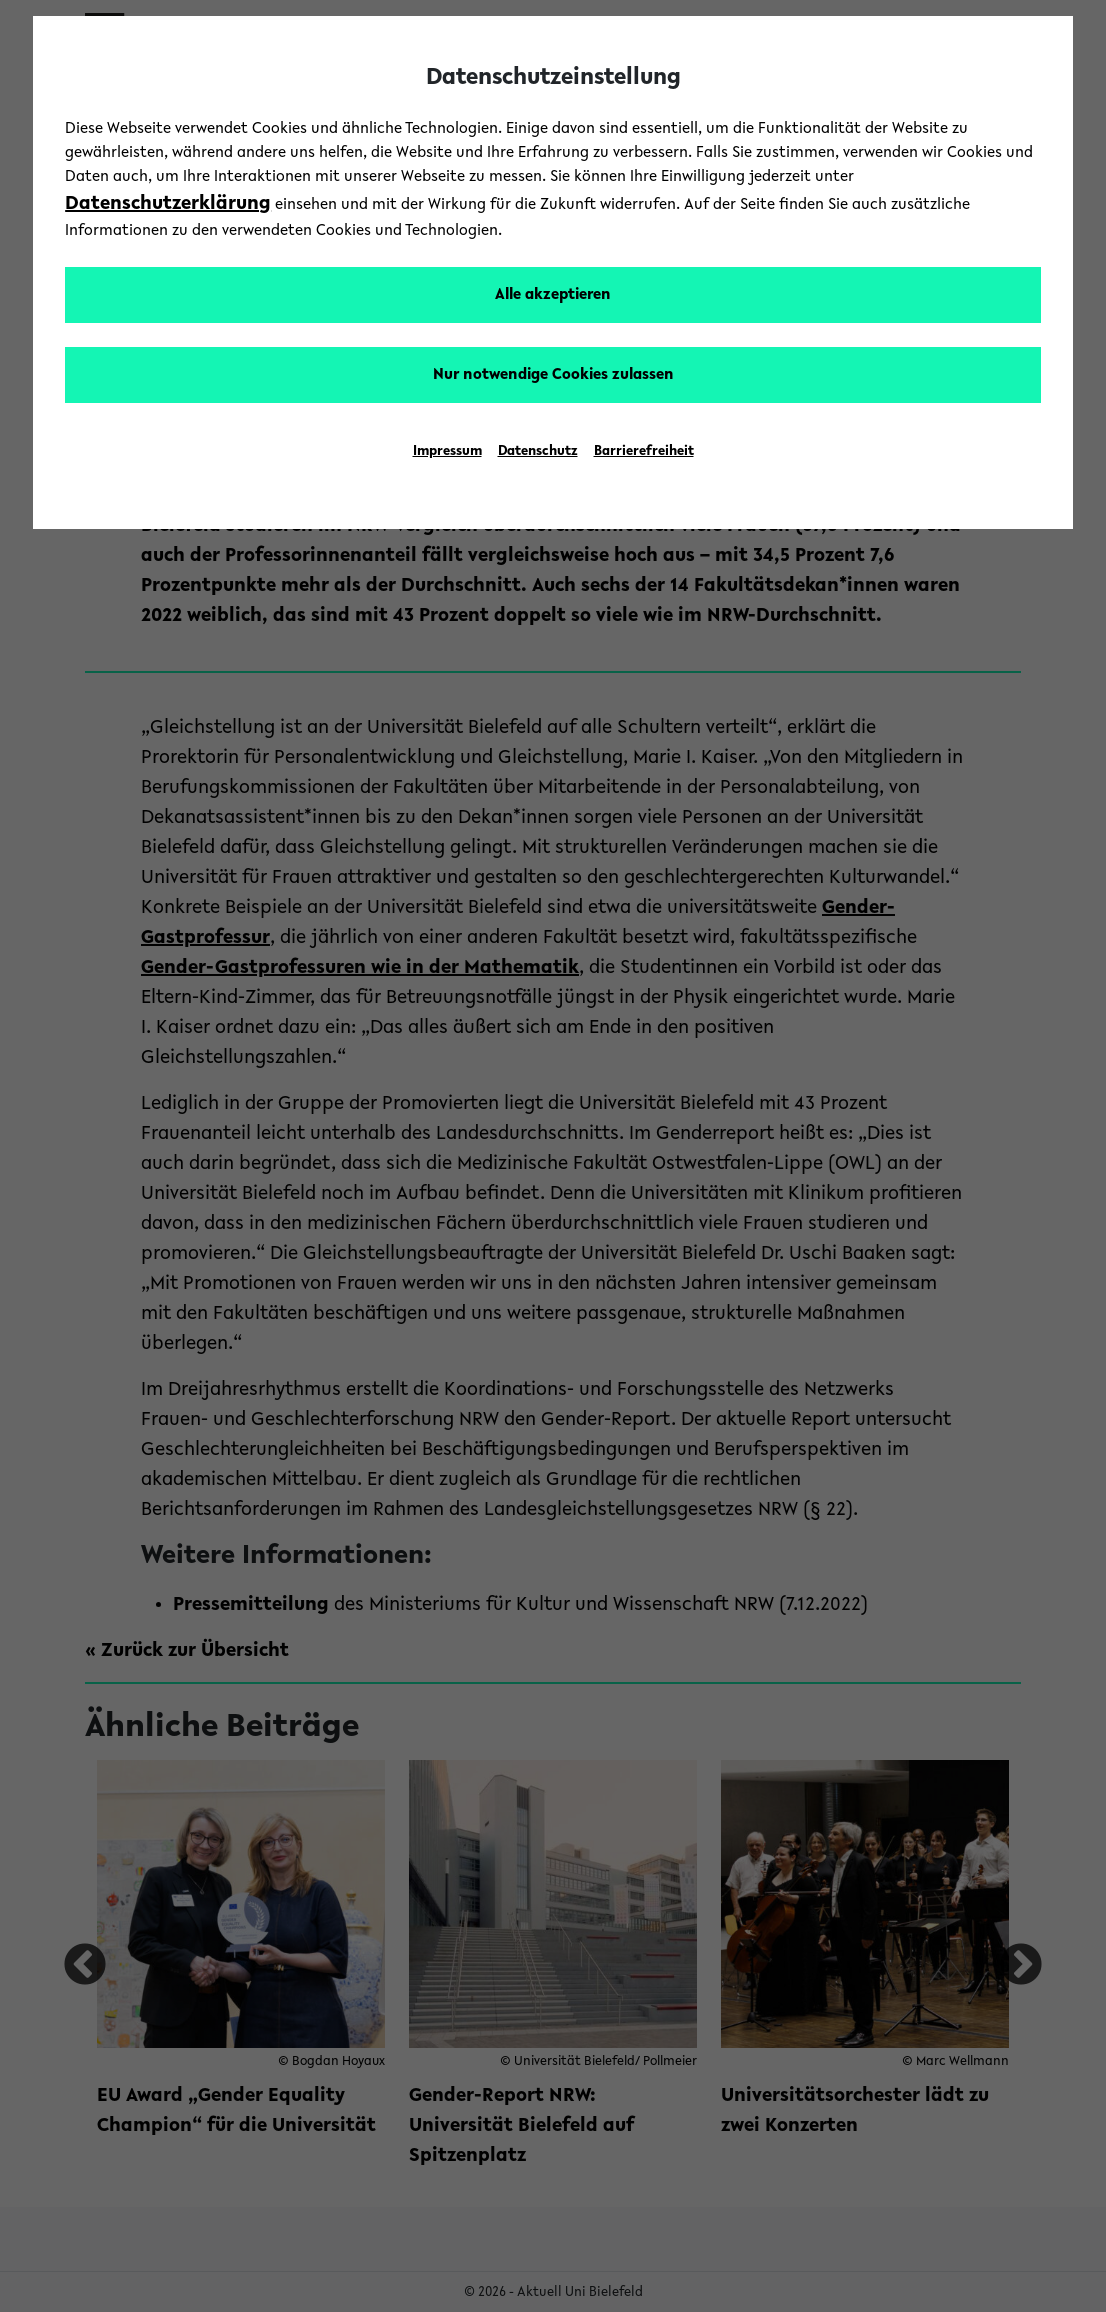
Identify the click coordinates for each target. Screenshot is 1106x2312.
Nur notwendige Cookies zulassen (553, 375)
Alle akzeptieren (553, 295)
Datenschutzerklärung (168, 204)
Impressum (447, 452)
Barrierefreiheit (644, 452)
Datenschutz (538, 452)
